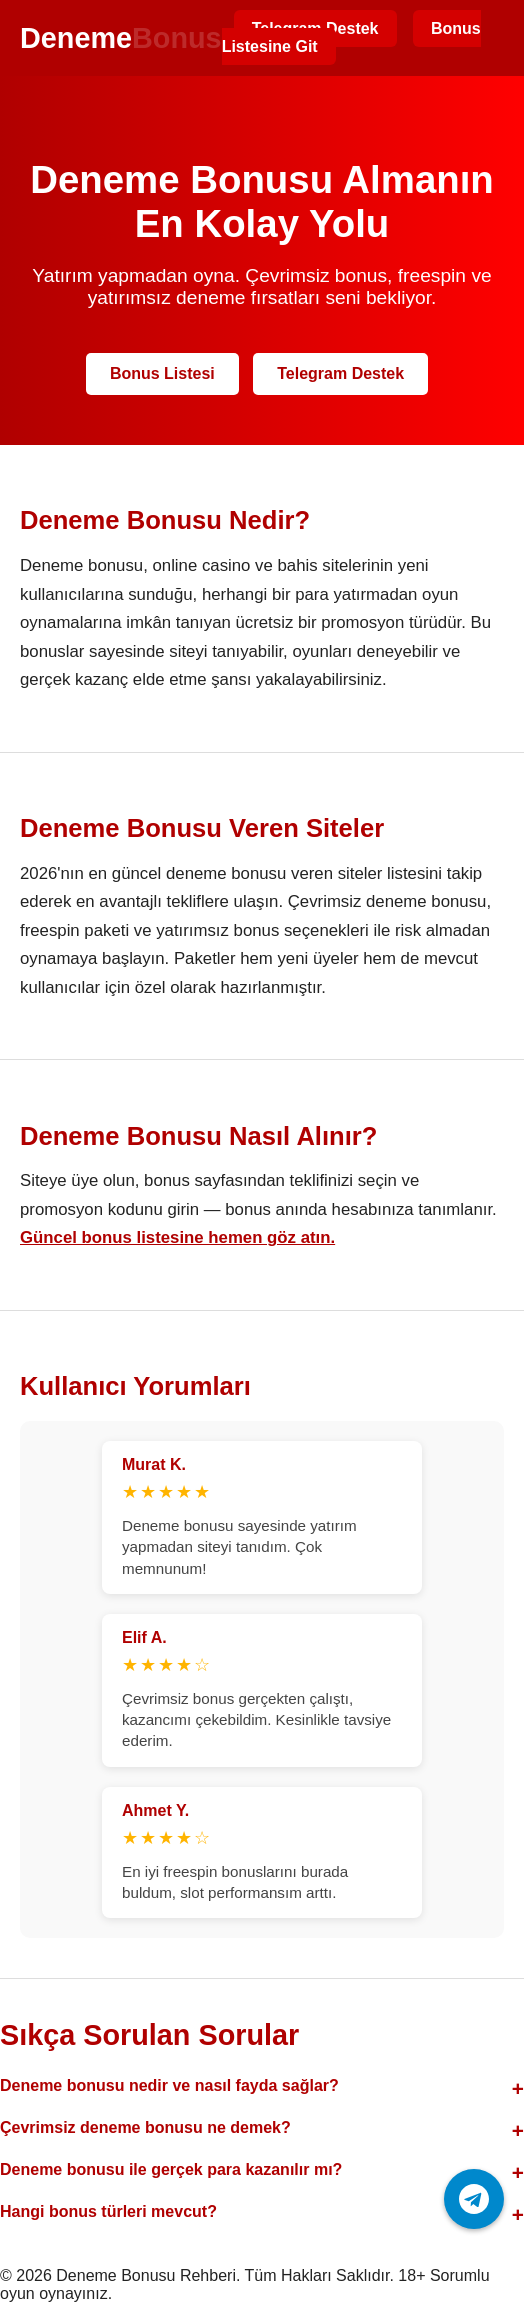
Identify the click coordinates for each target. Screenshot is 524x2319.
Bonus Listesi (162, 373)
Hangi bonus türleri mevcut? (108, 2211)
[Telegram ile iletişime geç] (474, 2199)
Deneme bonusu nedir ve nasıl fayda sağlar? (169, 2085)
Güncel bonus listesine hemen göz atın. (177, 1237)
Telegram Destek (340, 373)
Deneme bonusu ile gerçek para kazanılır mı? (171, 2169)
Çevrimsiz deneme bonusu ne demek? (145, 2127)
